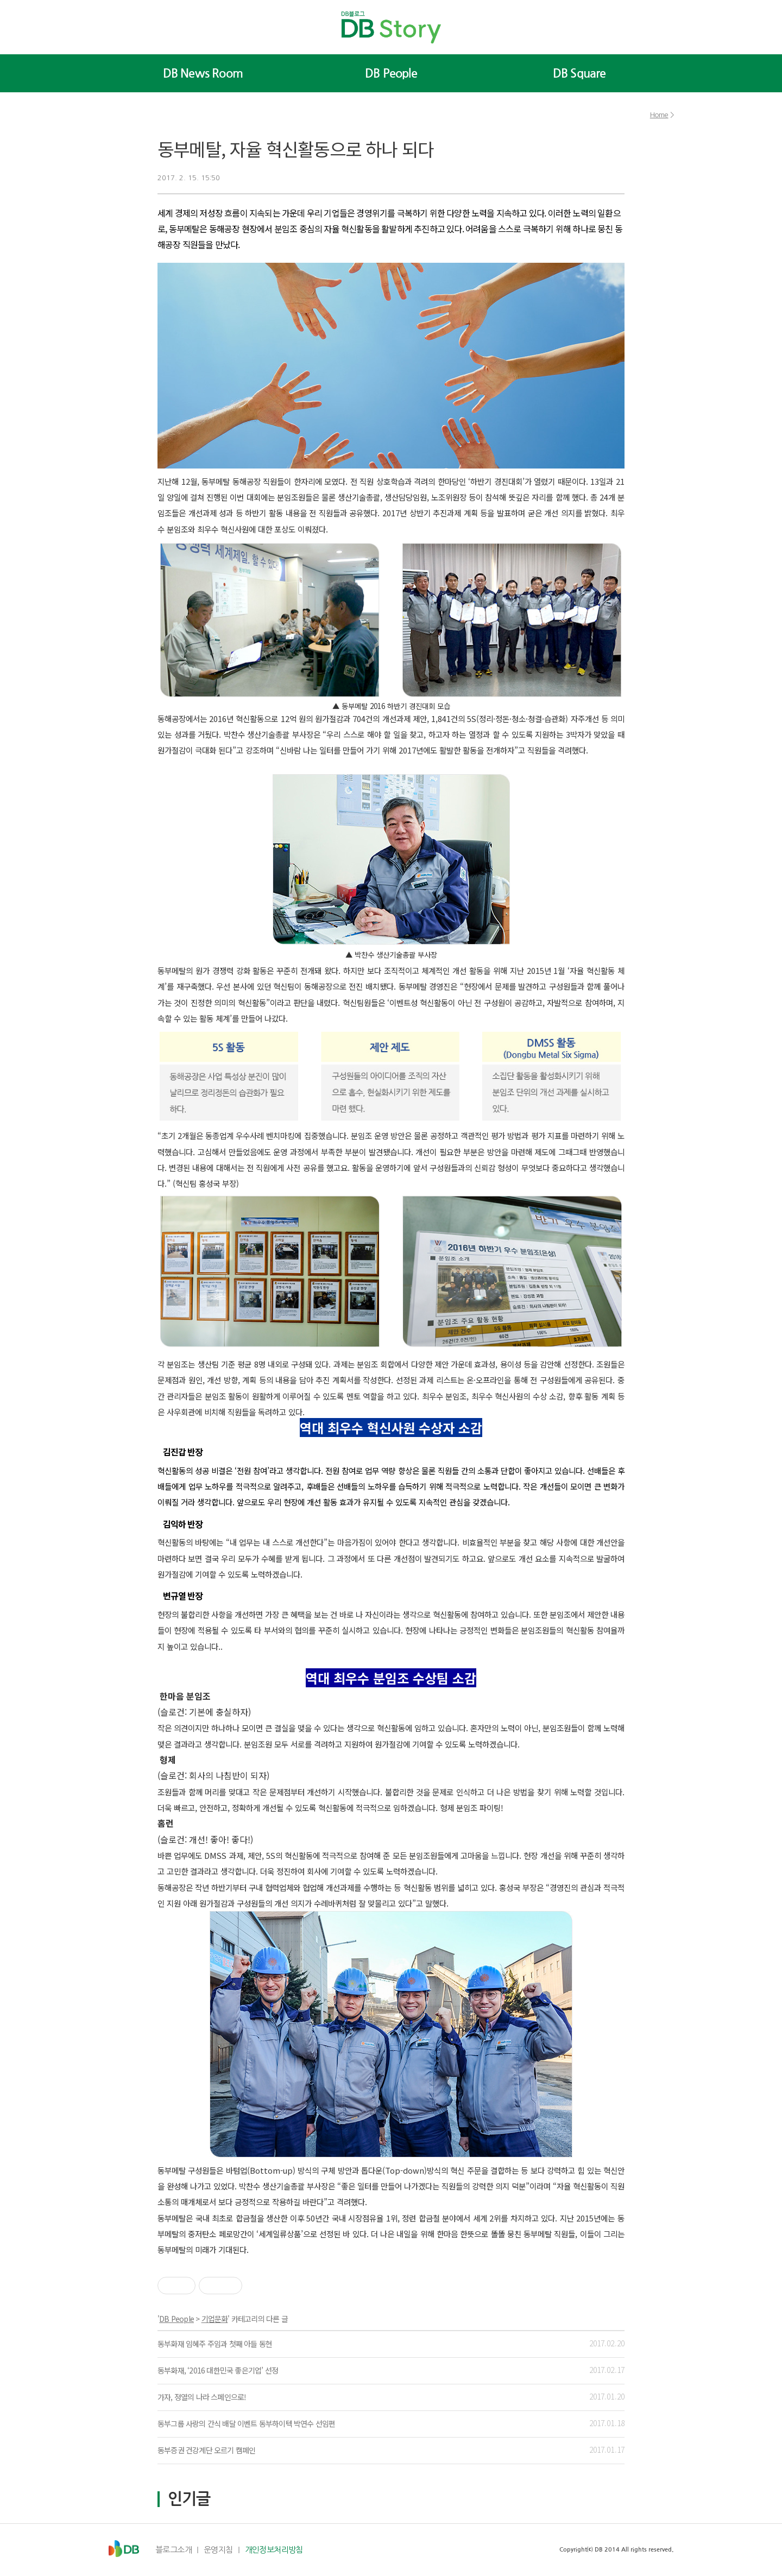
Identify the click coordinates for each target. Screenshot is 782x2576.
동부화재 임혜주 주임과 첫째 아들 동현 (214, 2343)
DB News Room (203, 73)
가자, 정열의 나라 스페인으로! (201, 2396)
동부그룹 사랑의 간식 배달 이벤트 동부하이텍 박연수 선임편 (246, 2423)
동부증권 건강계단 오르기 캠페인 (206, 2450)
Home (659, 114)
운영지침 (218, 2550)
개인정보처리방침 (274, 2550)
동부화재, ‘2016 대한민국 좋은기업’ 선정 (217, 2370)
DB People (391, 73)
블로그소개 (173, 2550)
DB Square (579, 73)
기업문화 (214, 2318)
